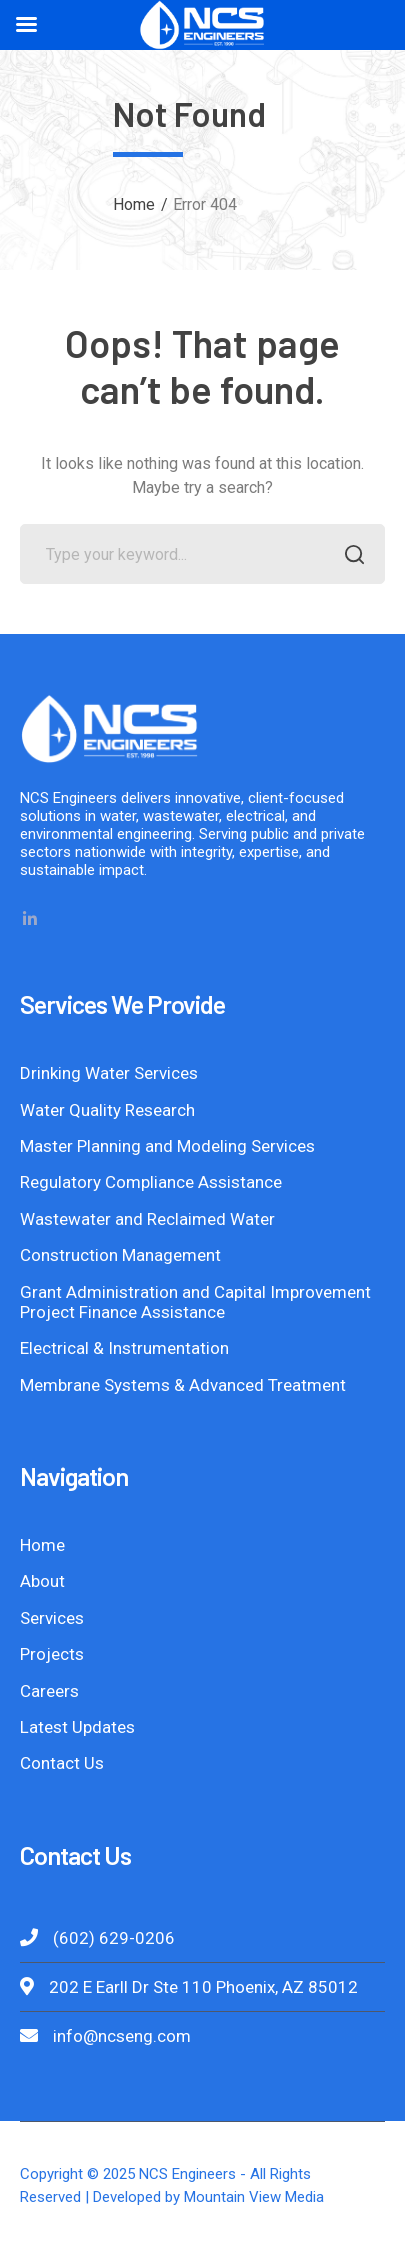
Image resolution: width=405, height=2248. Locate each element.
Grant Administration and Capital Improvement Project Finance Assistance (195, 1302)
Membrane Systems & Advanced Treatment (183, 1385)
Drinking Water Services (109, 1073)
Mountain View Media (254, 2197)
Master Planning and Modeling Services (167, 1146)
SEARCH (349, 556)
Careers (49, 1691)
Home (134, 204)
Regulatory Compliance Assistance (151, 1182)
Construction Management (120, 1255)
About (42, 1581)
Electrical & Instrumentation (124, 1348)
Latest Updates (77, 1727)
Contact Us (62, 1763)
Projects (52, 1654)
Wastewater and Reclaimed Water (147, 1219)
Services (52, 1618)
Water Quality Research (107, 1110)
